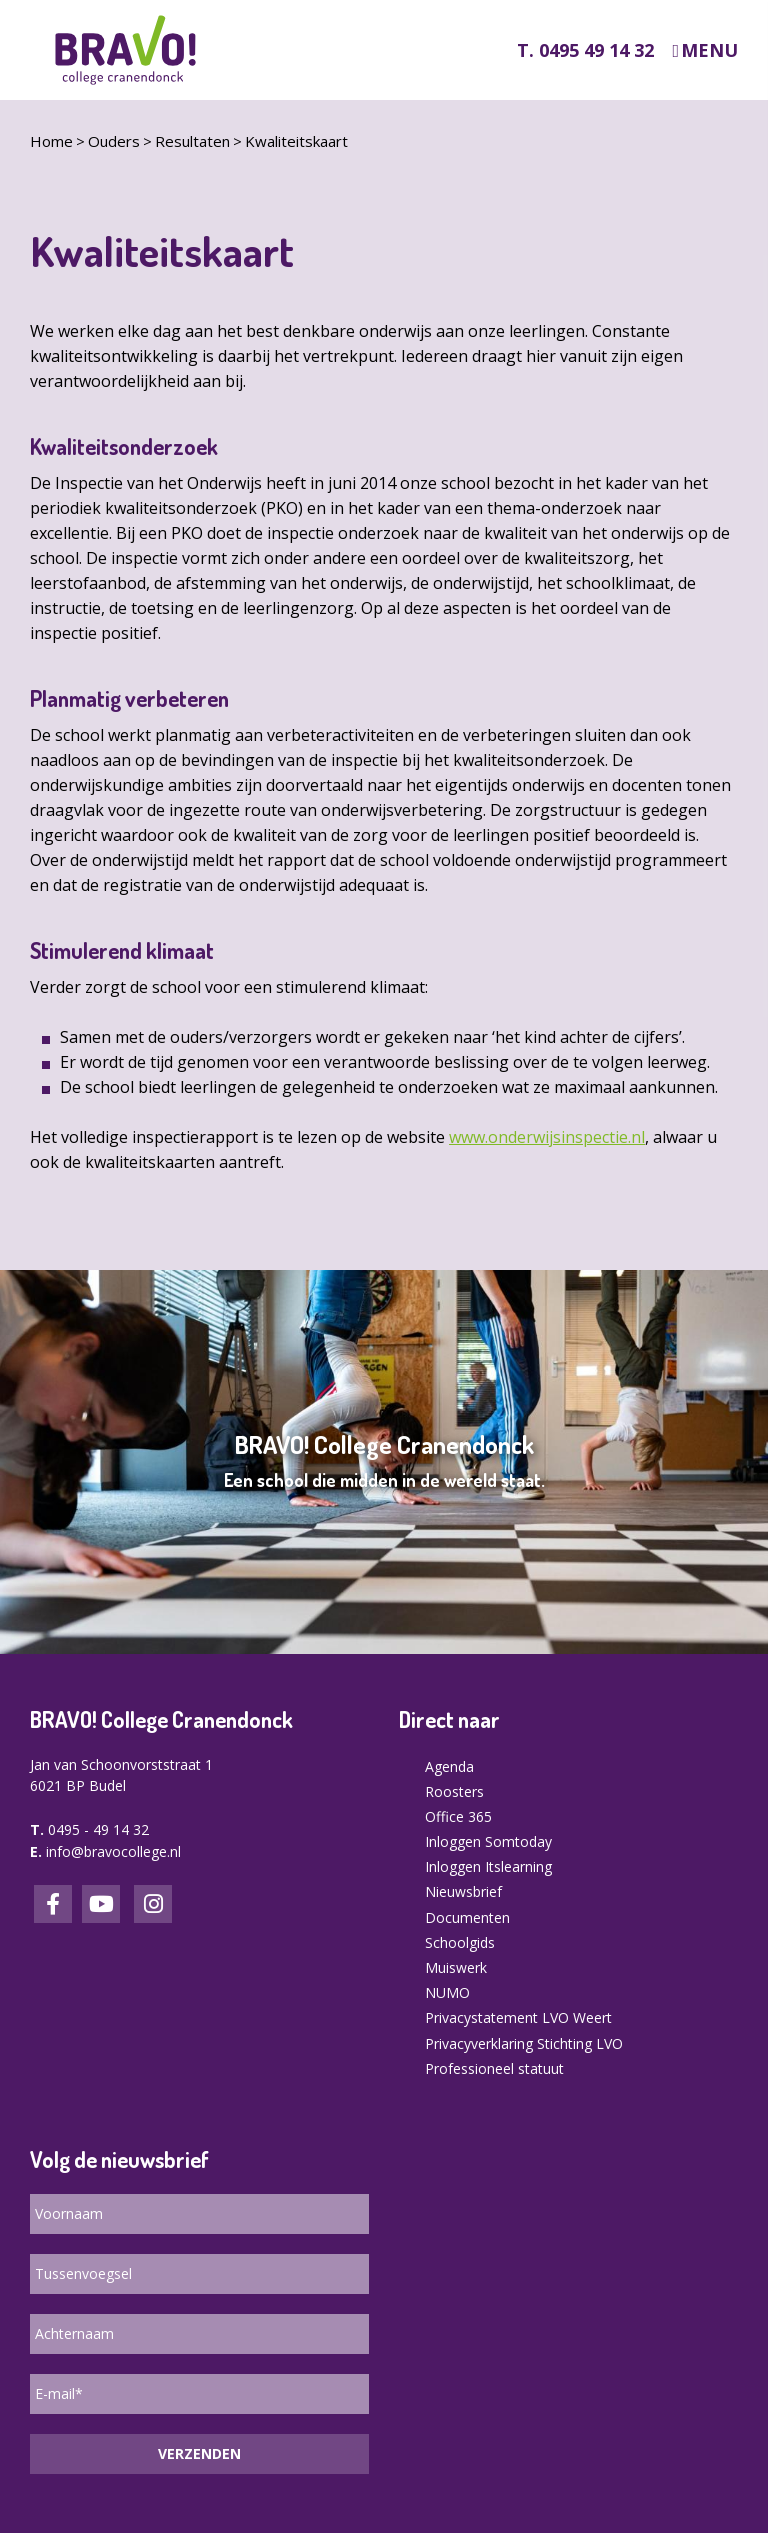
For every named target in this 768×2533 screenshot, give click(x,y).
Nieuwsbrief (463, 1891)
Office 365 (458, 1816)
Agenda (449, 1766)
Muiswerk (456, 1967)
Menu (709, 50)
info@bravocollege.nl (113, 1851)
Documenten (467, 1917)
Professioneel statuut (494, 2068)
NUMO (447, 1992)
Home (51, 141)
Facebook (53, 1904)
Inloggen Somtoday (488, 1841)
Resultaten (192, 141)
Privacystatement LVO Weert (518, 2017)
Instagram (153, 1904)
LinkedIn (101, 1904)
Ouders (114, 141)
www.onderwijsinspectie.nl (547, 1137)
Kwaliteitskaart (296, 141)
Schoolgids (460, 1942)
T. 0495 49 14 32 (585, 50)
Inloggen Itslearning (488, 1866)
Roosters (454, 1791)
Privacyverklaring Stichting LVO (524, 2043)
